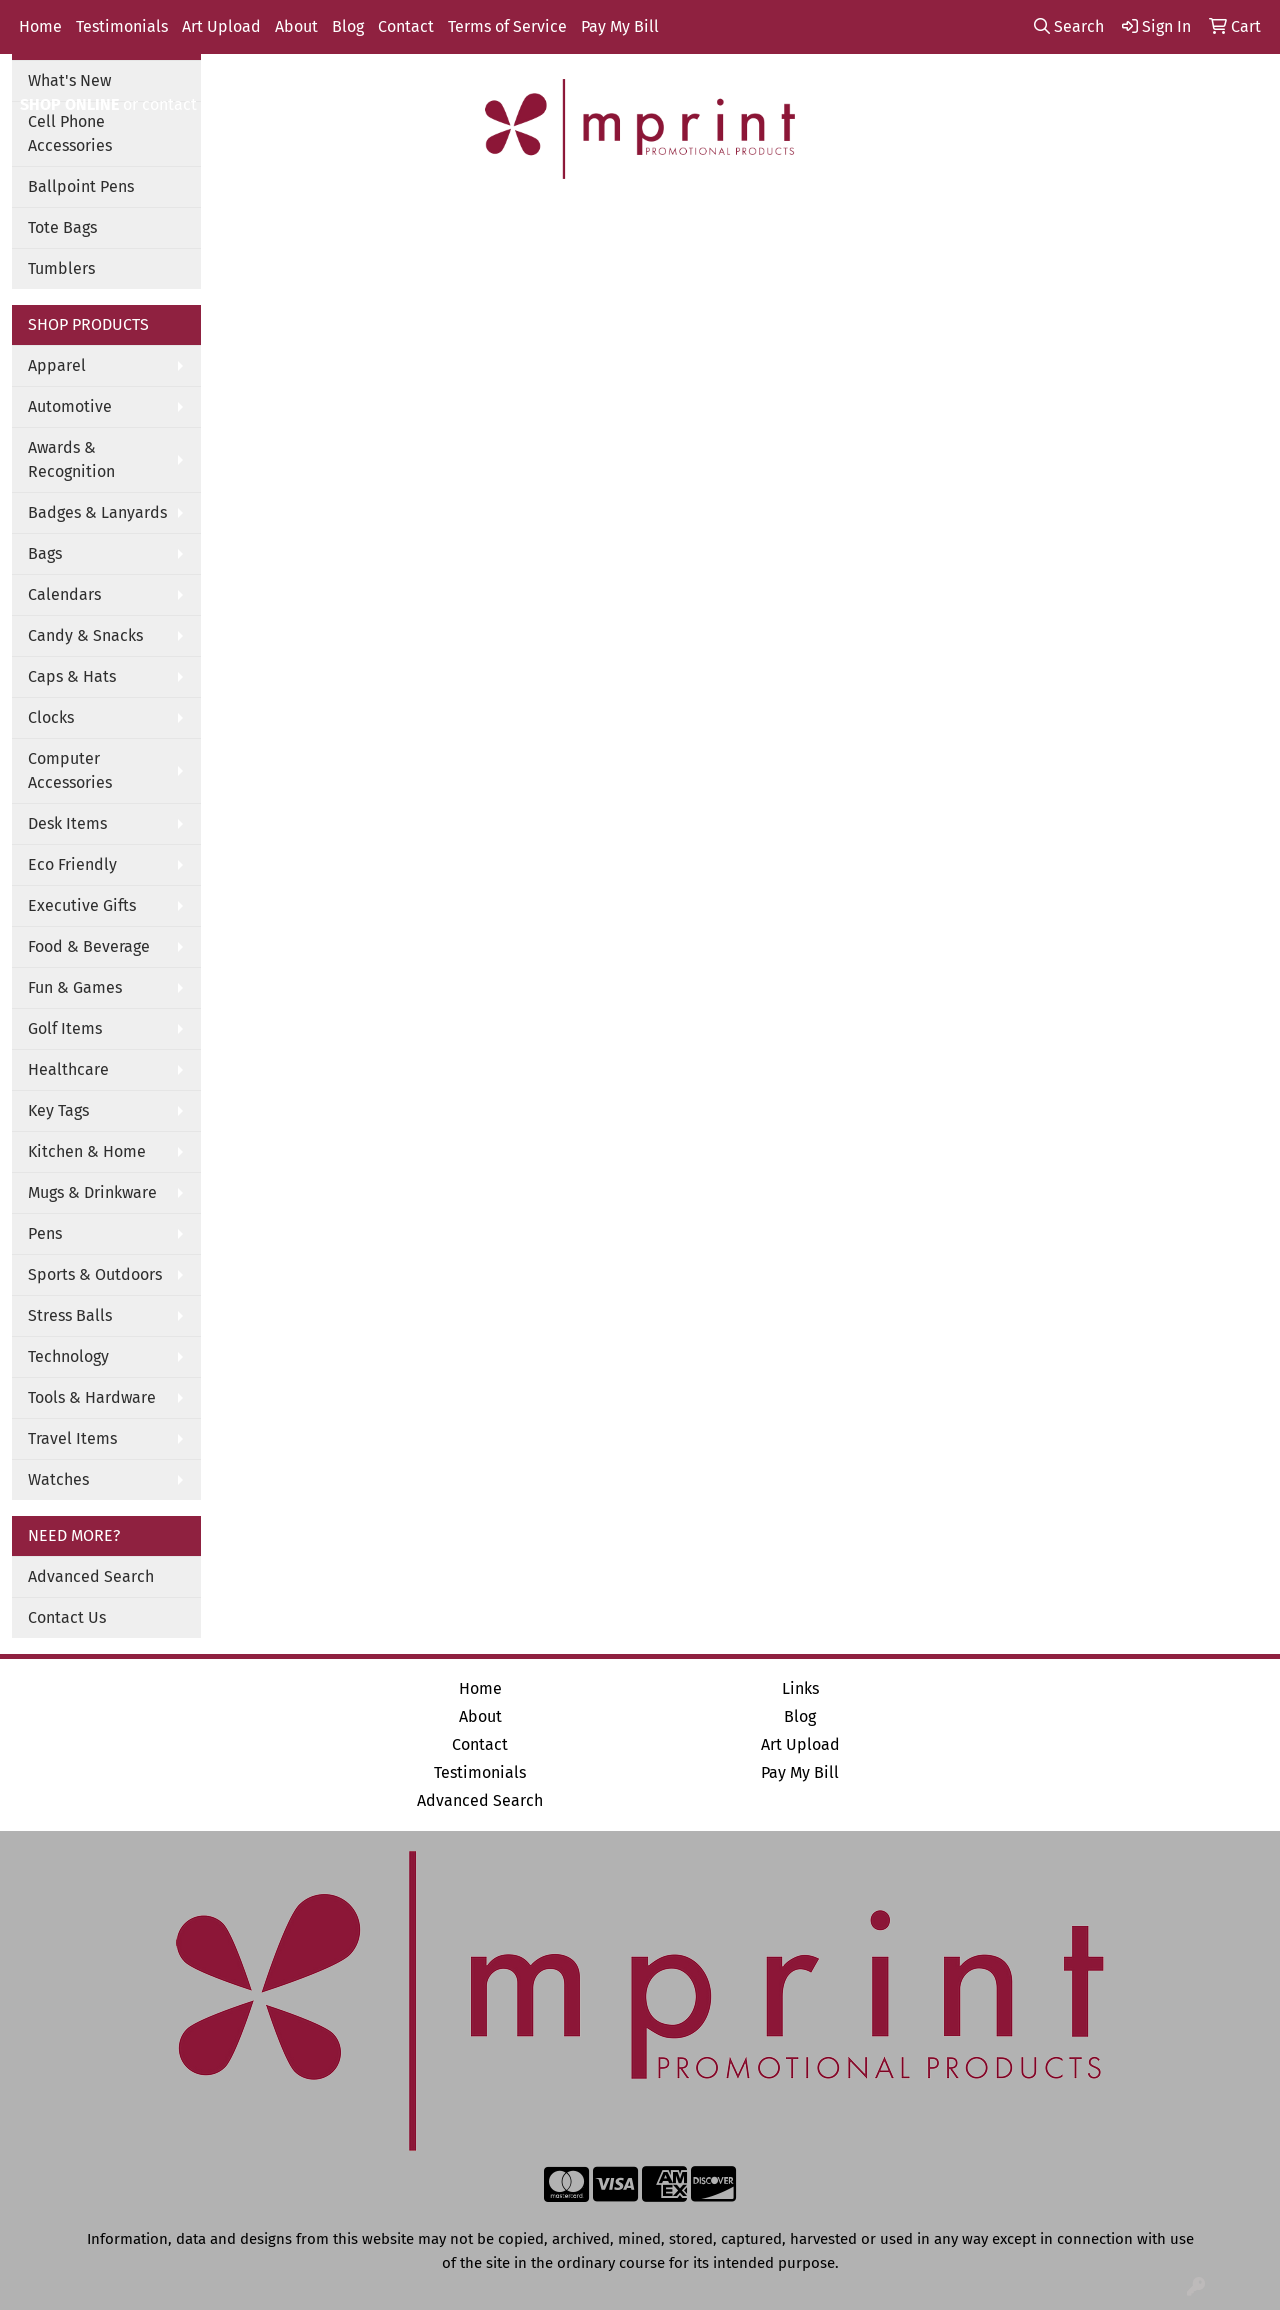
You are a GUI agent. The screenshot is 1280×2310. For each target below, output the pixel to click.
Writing (854, 221)
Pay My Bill (620, 26)
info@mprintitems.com (1166, 80)
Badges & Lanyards (97, 512)
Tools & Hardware (92, 1397)
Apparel (349, 221)
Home (40, 26)
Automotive (70, 406)
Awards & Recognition (71, 459)
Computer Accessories (70, 770)
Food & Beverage (89, 946)
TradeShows (742, 221)
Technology (68, 1356)
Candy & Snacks (85, 635)
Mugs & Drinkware (92, 1192)
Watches (58, 1479)
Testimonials (122, 26)
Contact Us (67, 1617)
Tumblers (61, 268)
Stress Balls (70, 1315)
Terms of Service (507, 26)
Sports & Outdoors (95, 1274)
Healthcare (68, 1069)
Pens (45, 1233)
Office (635, 221)
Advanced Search (91, 1576)
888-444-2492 (1004, 80)
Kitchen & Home (87, 1151)
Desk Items (67, 823)
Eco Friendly (72, 864)
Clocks (51, 717)
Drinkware (535, 221)
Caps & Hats (72, 676)
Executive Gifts (82, 905)
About (296, 26)
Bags (438, 221)
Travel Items (72, 1438)
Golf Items (65, 1028)
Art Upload (221, 26)
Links (800, 1688)
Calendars (64, 594)
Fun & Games (75, 987)
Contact (406, 26)
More (941, 221)
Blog (348, 26)
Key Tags (58, 1110)
